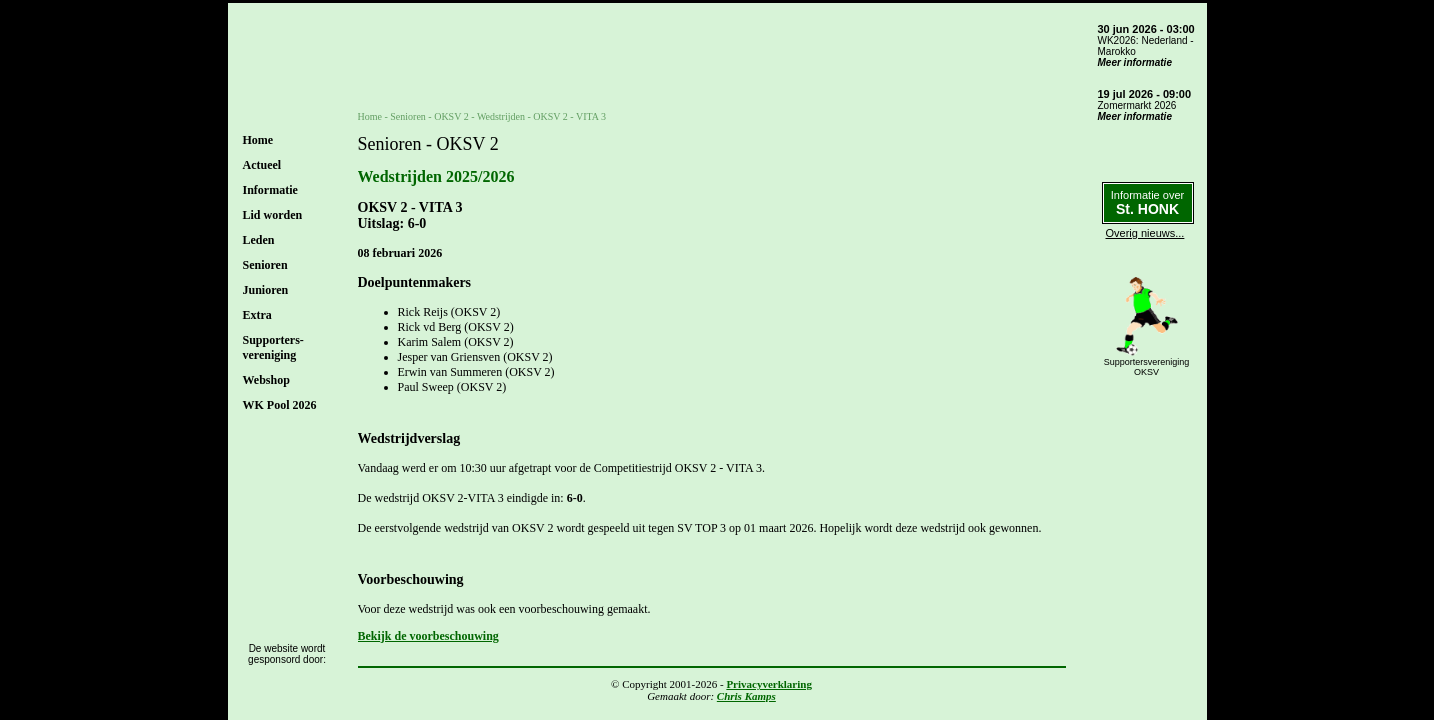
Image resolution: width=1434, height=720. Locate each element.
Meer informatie (1135, 62)
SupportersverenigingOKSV (1147, 367)
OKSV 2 (451, 116)
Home (258, 140)
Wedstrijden (501, 116)
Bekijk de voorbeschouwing (428, 636)
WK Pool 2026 (280, 405)
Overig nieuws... (1145, 233)
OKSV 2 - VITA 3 (569, 116)
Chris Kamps (746, 696)
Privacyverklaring (769, 684)
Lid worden (273, 215)
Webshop (266, 380)
